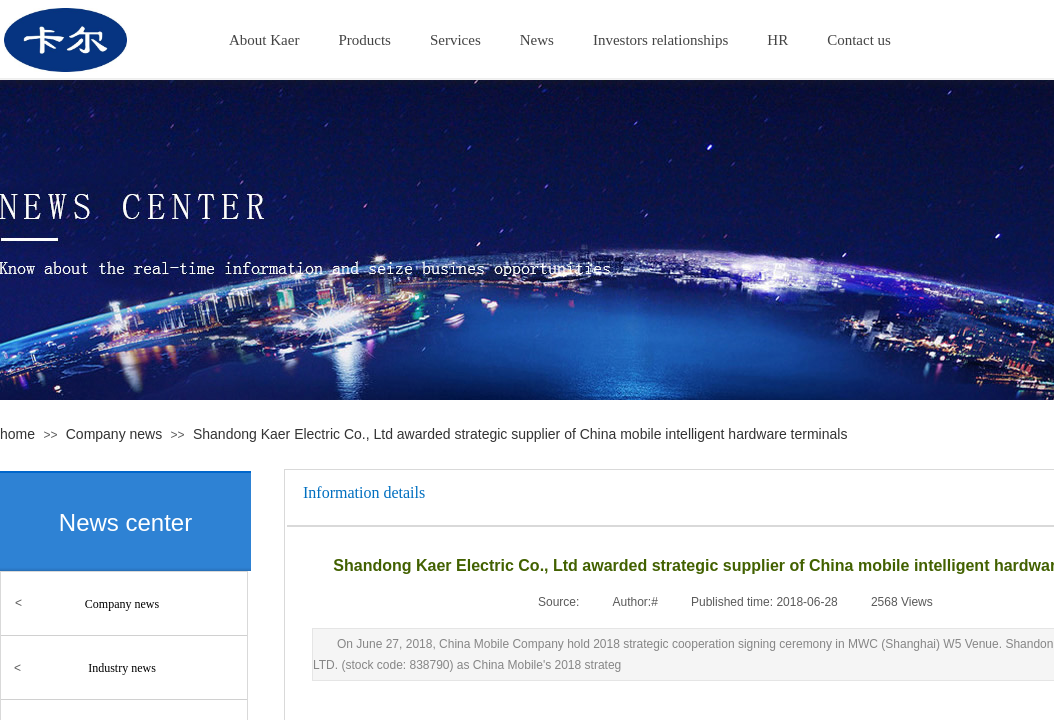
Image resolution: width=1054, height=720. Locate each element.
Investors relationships (660, 40)
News (537, 40)
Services (455, 40)
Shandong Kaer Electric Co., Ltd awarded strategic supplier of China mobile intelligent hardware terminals (520, 434)
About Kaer (264, 40)
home (17, 434)
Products (364, 40)
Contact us (859, 40)
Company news (114, 434)
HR (777, 40)
